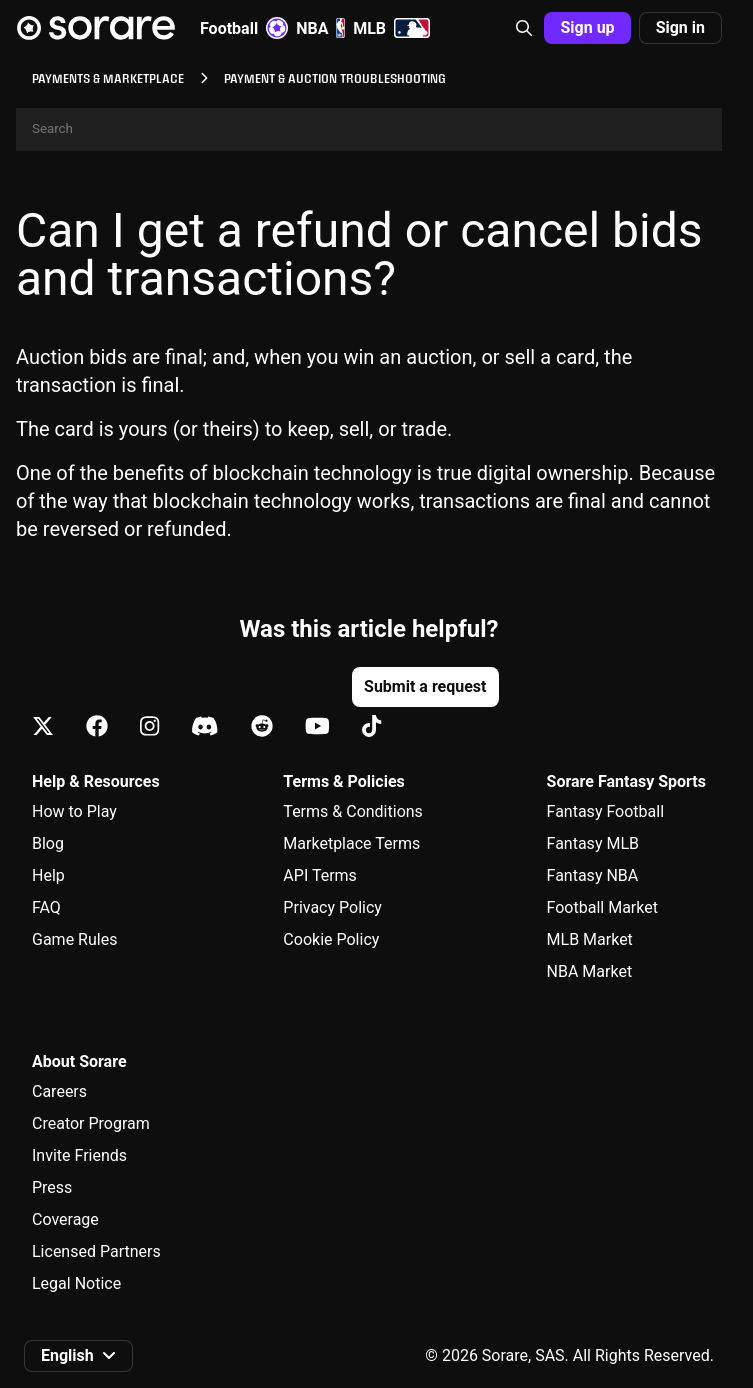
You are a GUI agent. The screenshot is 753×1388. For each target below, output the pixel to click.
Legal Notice (76, 1283)
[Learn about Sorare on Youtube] (317, 727)
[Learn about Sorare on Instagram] (149, 727)
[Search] (369, 129)
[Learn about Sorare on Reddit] (262, 727)
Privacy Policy (332, 907)
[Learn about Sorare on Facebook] (97, 727)
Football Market (602, 907)
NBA (320, 28)
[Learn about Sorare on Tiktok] (371, 727)
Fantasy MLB (593, 843)
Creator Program (91, 1123)
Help (48, 875)
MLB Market (590, 939)
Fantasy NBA (593, 875)
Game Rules (74, 939)
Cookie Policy (331, 939)
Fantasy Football (605, 811)
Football (244, 28)
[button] (524, 28)
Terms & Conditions (353, 811)
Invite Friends (79, 1155)
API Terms (320, 875)
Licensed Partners (96, 1251)
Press (52, 1187)
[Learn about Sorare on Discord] (205, 727)
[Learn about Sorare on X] (43, 727)
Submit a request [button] (425, 686)
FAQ (46, 907)
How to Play (74, 811)
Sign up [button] (587, 27)
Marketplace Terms (351, 843)
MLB (391, 28)
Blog (48, 843)
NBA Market (590, 971)
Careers (59, 1091)
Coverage (65, 1219)
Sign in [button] (680, 27)
